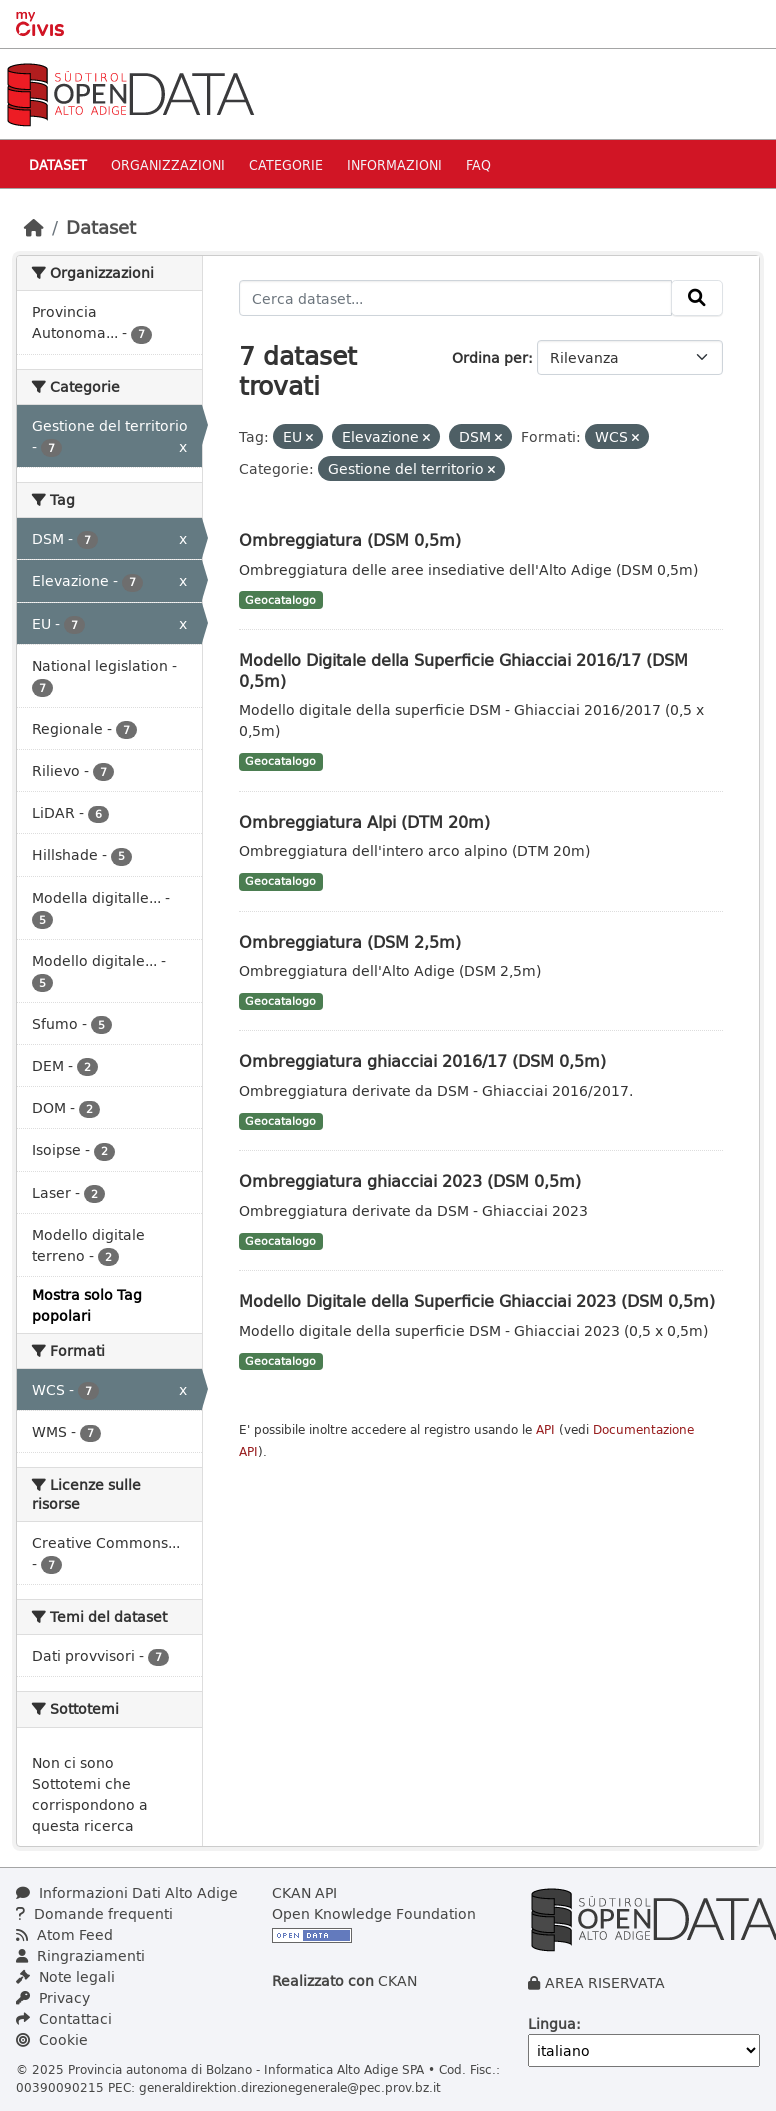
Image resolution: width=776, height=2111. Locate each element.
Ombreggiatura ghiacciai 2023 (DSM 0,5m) (410, 1180)
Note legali (65, 1976)
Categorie (286, 164)
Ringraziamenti (80, 1955)
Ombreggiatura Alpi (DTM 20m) (364, 821)
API (545, 1429)
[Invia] (697, 298)
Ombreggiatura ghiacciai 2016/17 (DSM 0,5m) (422, 1060)
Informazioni (394, 164)
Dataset (58, 164)
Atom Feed (64, 1934)
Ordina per (490, 357)
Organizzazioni (168, 164)
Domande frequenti (94, 1913)
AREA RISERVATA (605, 1982)
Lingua (552, 2023)
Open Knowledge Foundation (374, 1913)
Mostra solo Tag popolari (87, 1305)
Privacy (53, 1997)
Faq (478, 164)
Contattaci (64, 2018)
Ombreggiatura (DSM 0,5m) (350, 539)
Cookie (52, 2039)
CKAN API (304, 1892)
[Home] (34, 227)
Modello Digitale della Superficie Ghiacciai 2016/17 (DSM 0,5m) (463, 670)
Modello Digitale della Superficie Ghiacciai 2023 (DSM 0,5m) (477, 1300)
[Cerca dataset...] (456, 298)
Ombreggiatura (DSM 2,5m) (350, 941)
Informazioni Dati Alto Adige (127, 1892)
